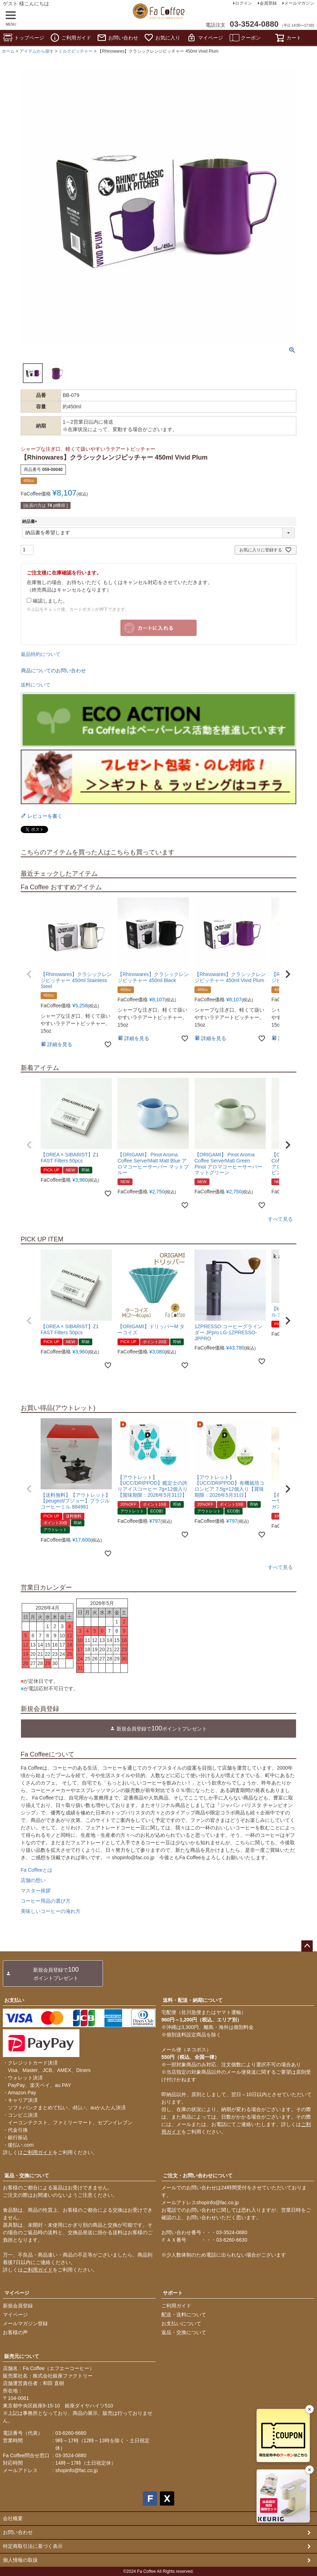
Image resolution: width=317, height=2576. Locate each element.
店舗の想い (33, 1880)
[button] (29, 974)
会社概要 (13, 2518)
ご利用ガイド (70, 38)
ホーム (8, 51)
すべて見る (280, 1219)
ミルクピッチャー (75, 51)
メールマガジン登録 (25, 2323)
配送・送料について (183, 2314)
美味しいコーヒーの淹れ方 (50, 1911)
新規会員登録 (18, 2306)
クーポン (245, 38)
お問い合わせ (117, 38)
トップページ (23, 38)
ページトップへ (307, 1946)
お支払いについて (181, 2323)
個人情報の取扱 (20, 2560)
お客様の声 (15, 2332)
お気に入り (162, 38)
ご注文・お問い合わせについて (198, 2175)
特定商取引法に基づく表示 (33, 2546)
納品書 (30, 521)
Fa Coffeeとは (36, 1870)
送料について (36, 685)
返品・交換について (26, 2175)
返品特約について (41, 654)
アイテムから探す (37, 51)
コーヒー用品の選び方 (46, 1901)
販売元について (21, 2356)
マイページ (205, 38)
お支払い (14, 2000)
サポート (173, 2293)
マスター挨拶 (36, 1890)
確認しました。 (47, 601)
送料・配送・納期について (193, 2000)
